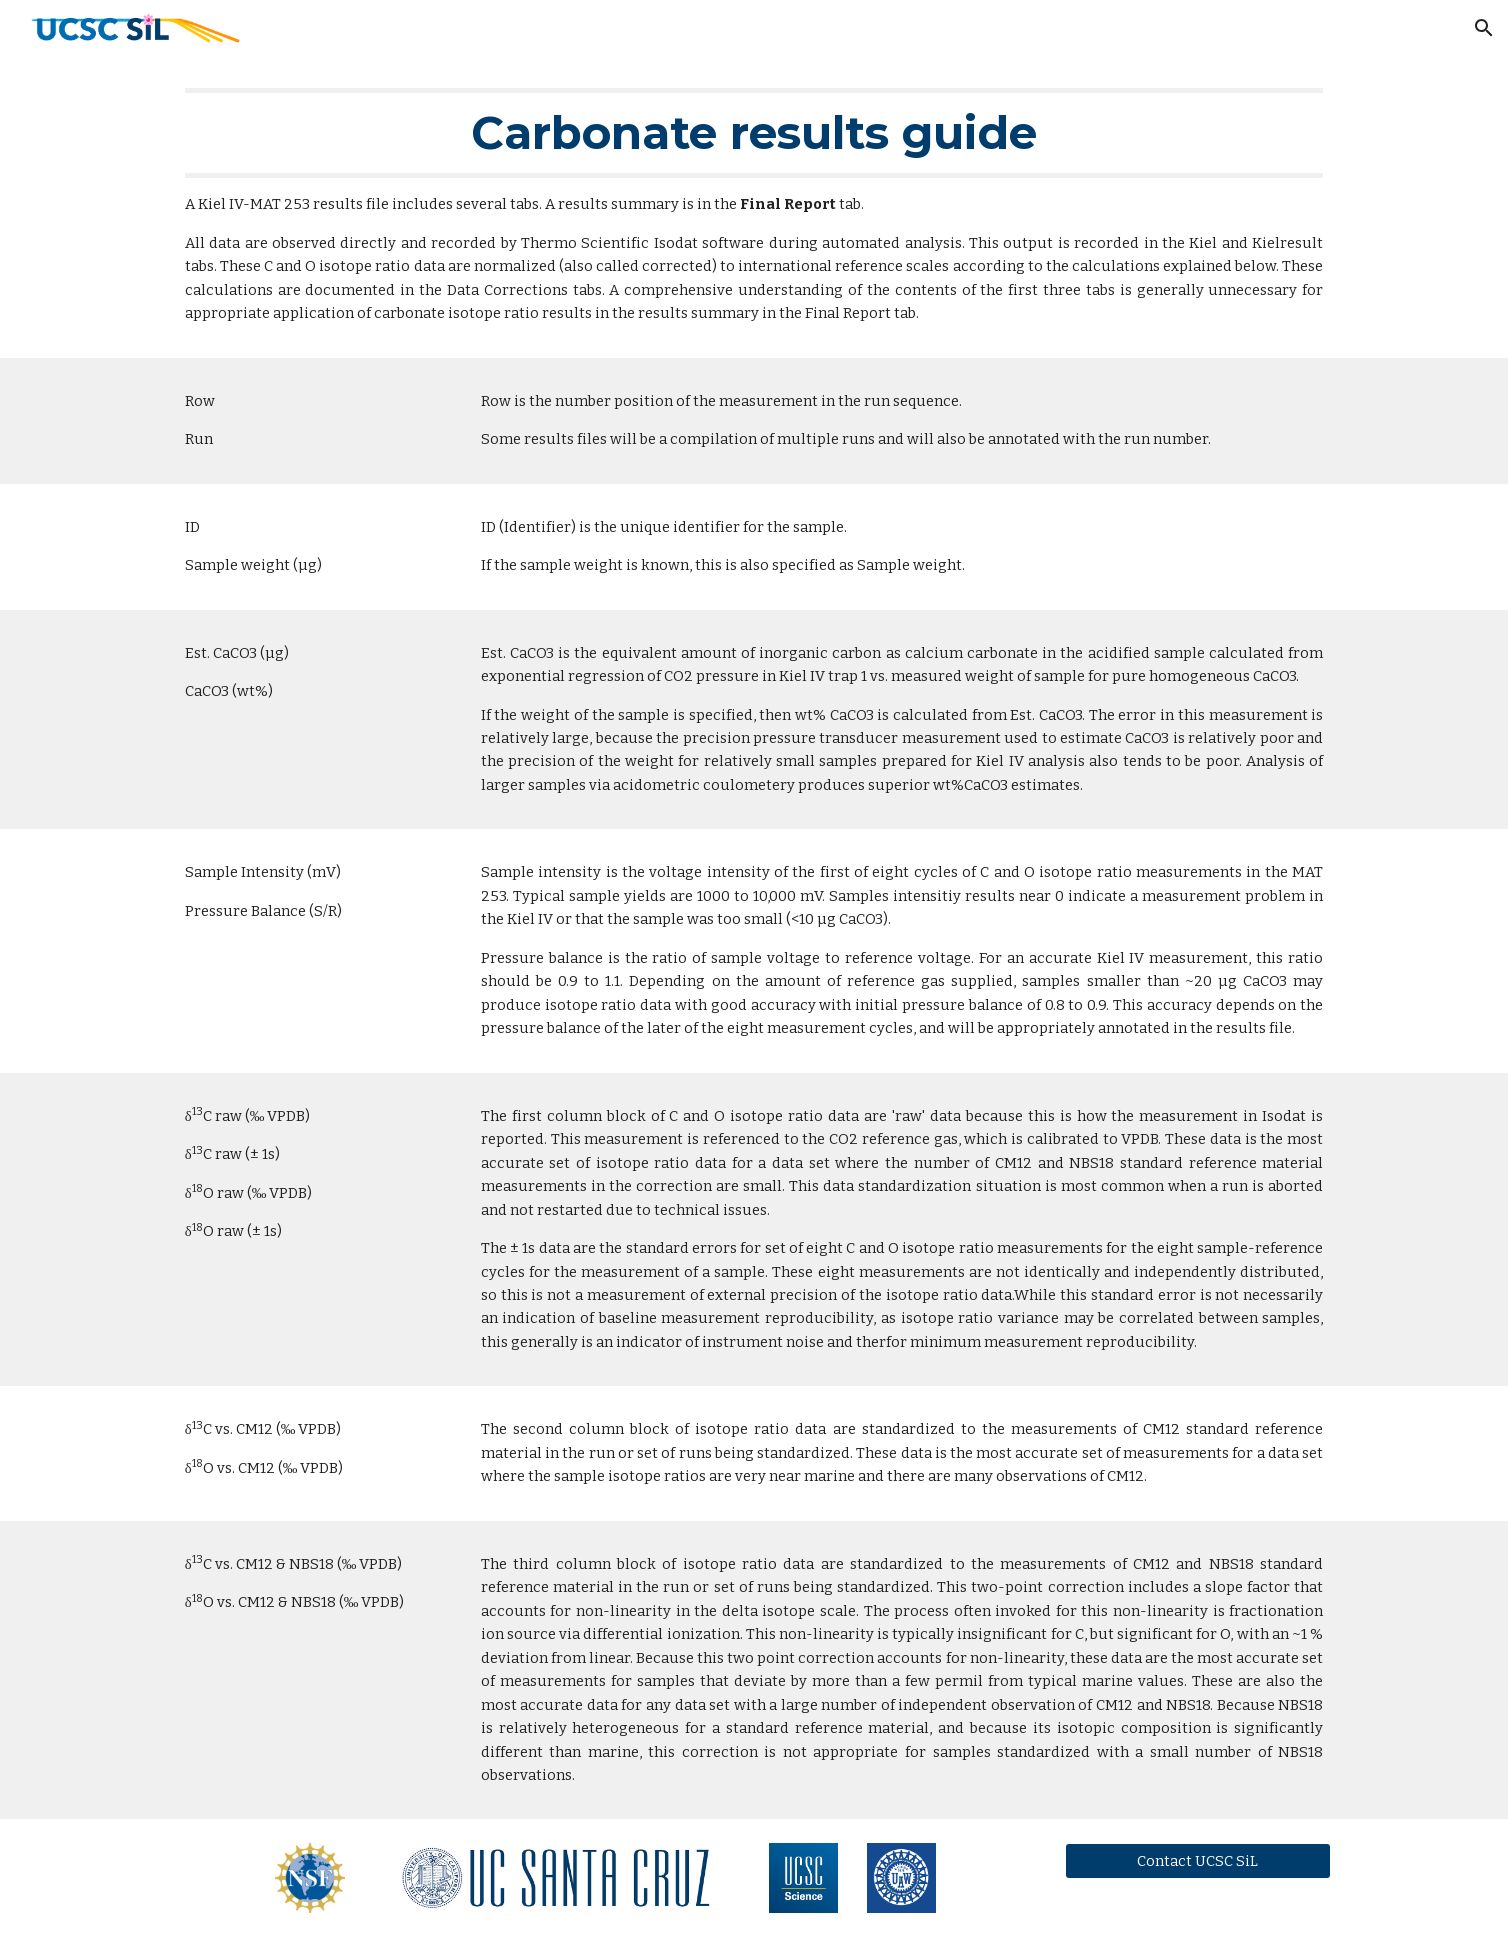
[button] (1484, 28)
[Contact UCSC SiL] (1198, 1861)
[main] (754, 207)
